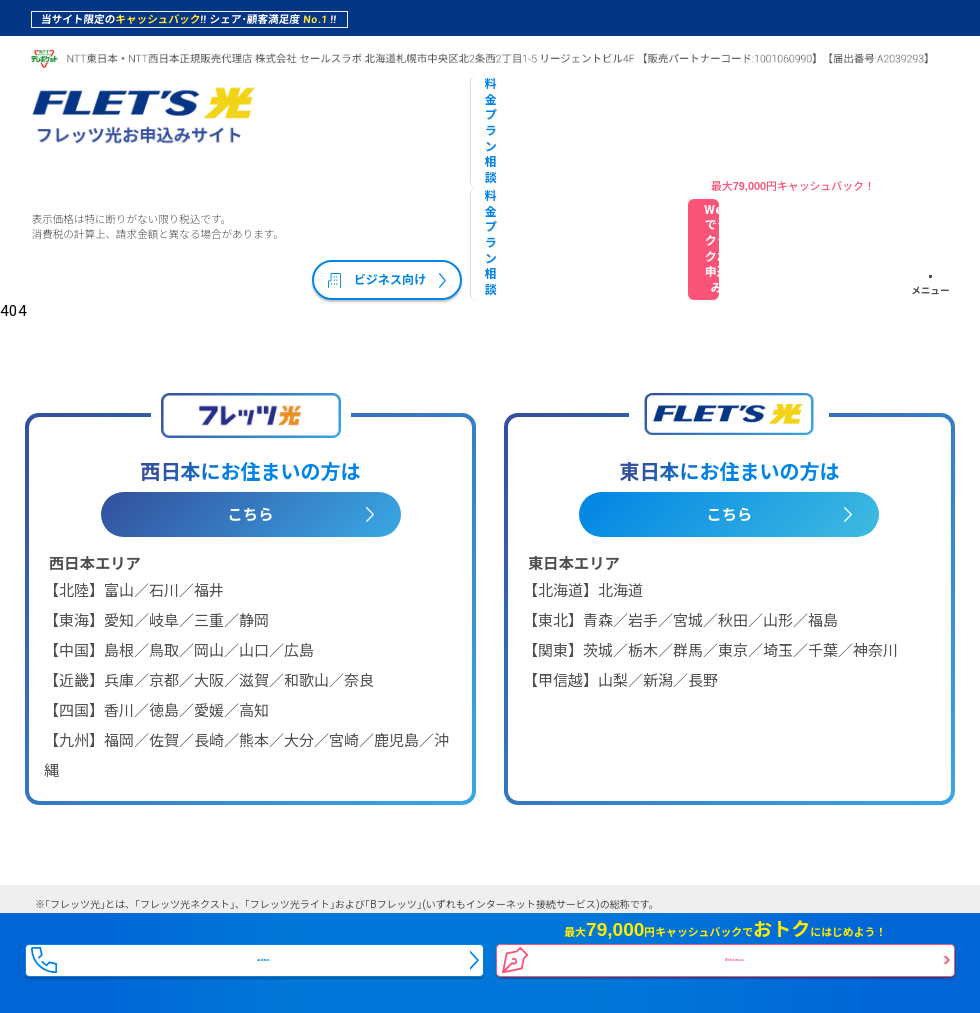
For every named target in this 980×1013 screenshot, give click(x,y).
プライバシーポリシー (381, 863)
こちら (251, 414)
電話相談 (266, 945)
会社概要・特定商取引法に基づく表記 (159, 863)
